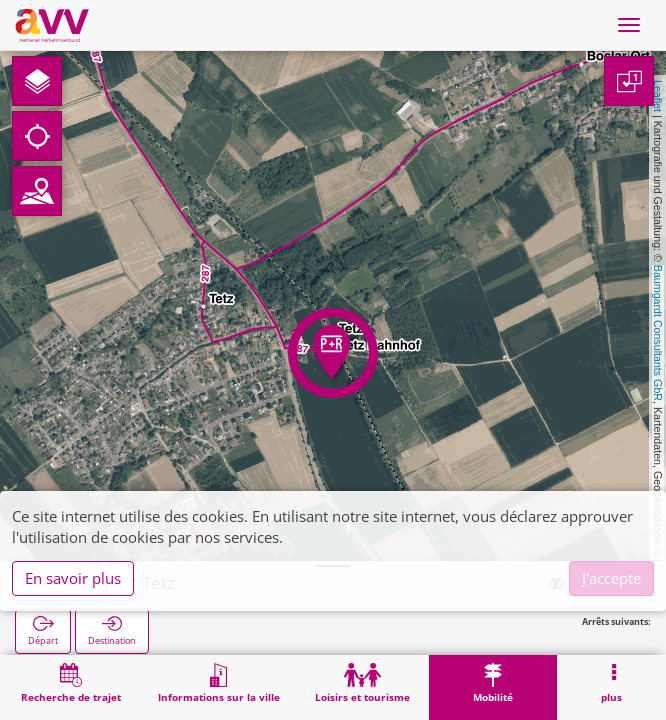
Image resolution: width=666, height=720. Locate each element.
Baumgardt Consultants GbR (658, 333)
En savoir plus (73, 578)
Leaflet (658, 96)
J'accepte (611, 578)
